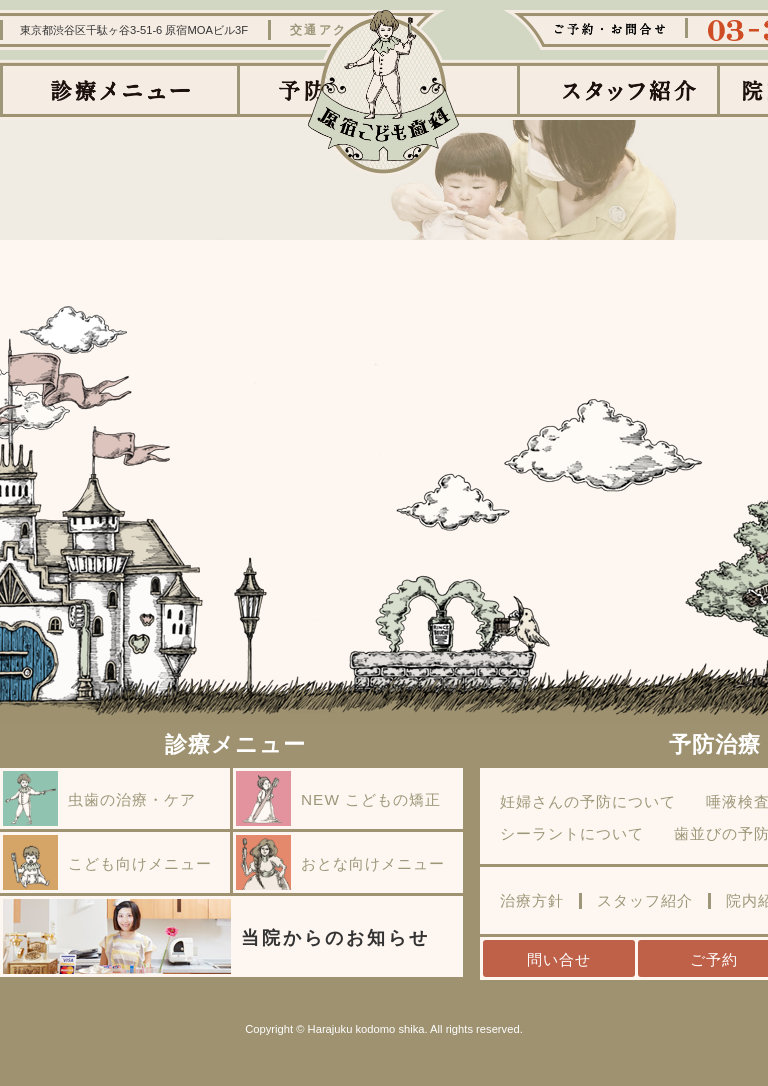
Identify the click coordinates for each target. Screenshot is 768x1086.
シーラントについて (572, 834)
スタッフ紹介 (645, 901)
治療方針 (532, 901)
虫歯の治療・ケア (99, 798)
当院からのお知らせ (216, 936)
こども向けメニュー (107, 862)
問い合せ (559, 959)
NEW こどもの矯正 (338, 798)
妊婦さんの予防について (588, 802)
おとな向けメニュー (340, 862)
